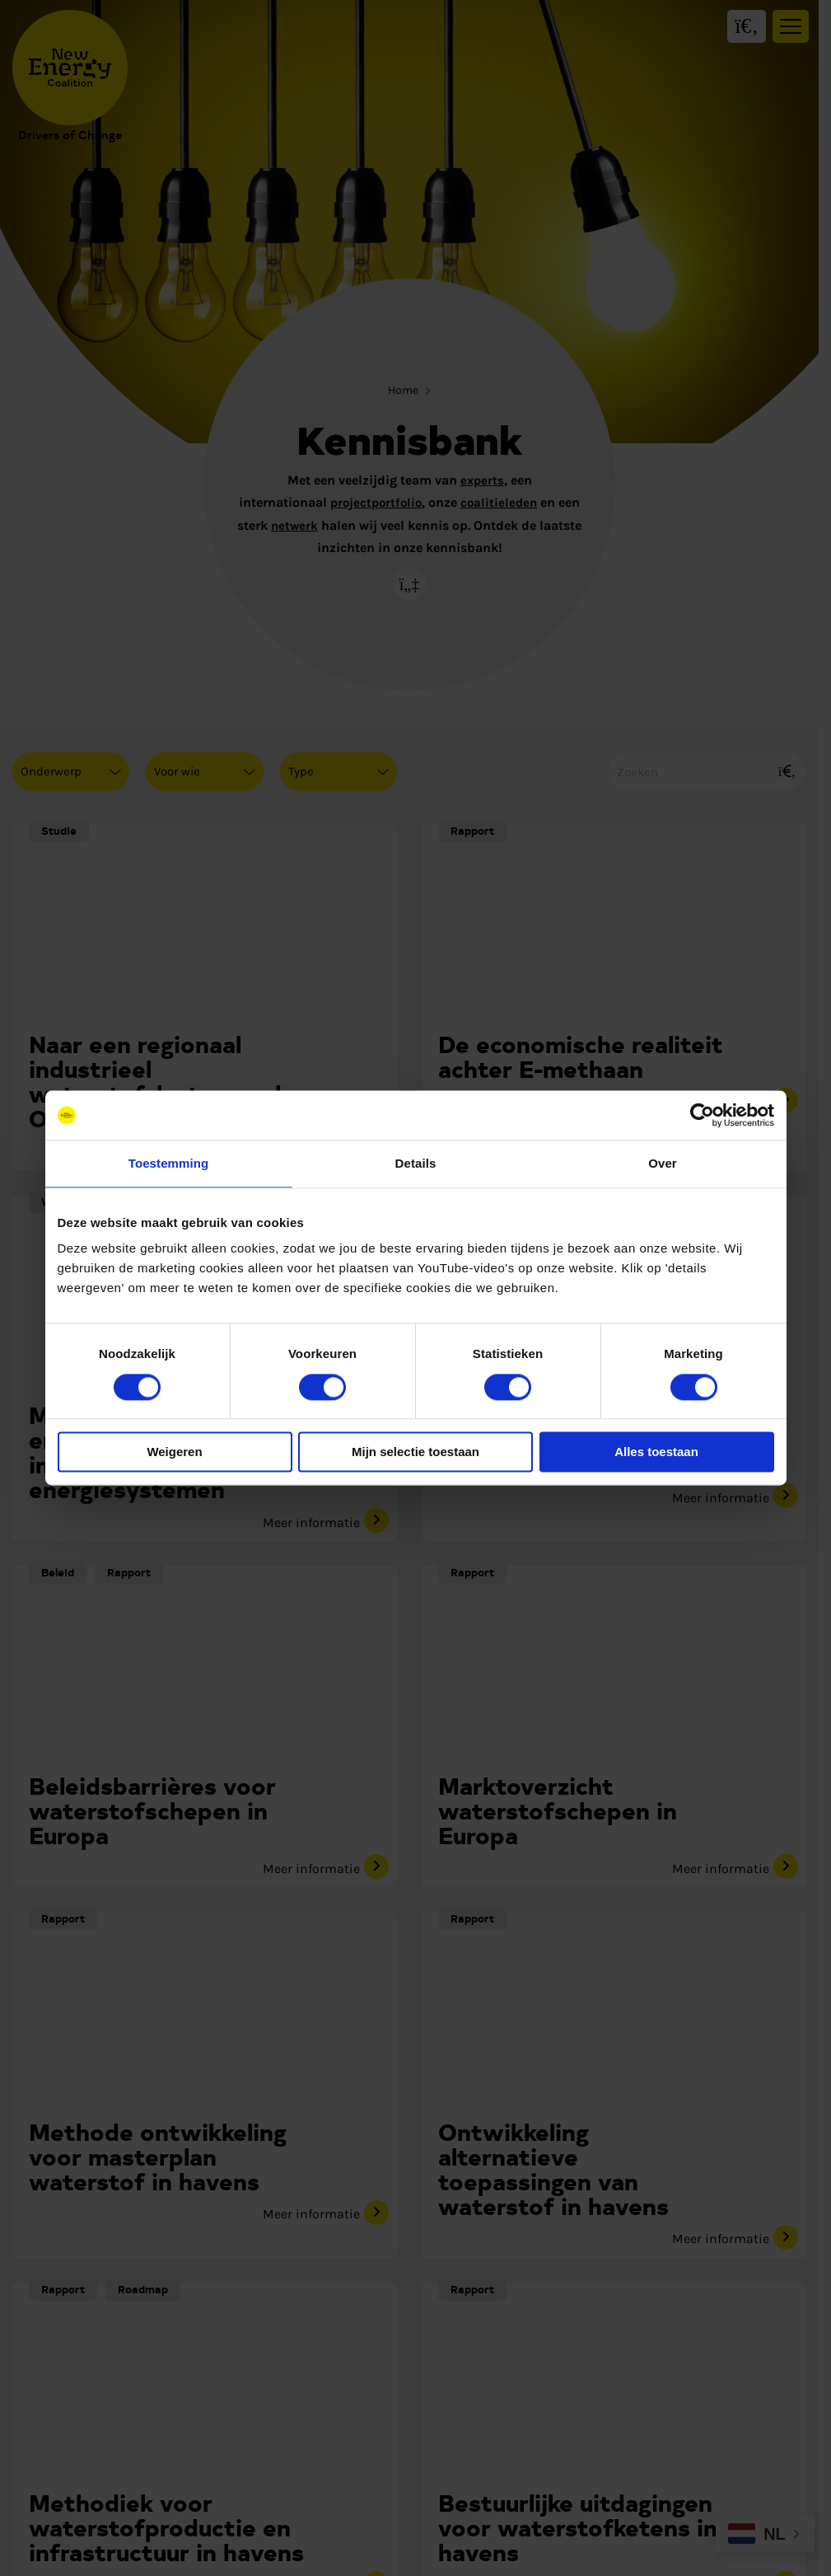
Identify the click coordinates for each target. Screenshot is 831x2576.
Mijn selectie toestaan (415, 1452)
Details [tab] (416, 1163)
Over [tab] (662, 1163)
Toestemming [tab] (168, 1163)
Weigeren (174, 1452)
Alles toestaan (656, 1452)
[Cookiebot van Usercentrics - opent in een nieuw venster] (702, 1115)
